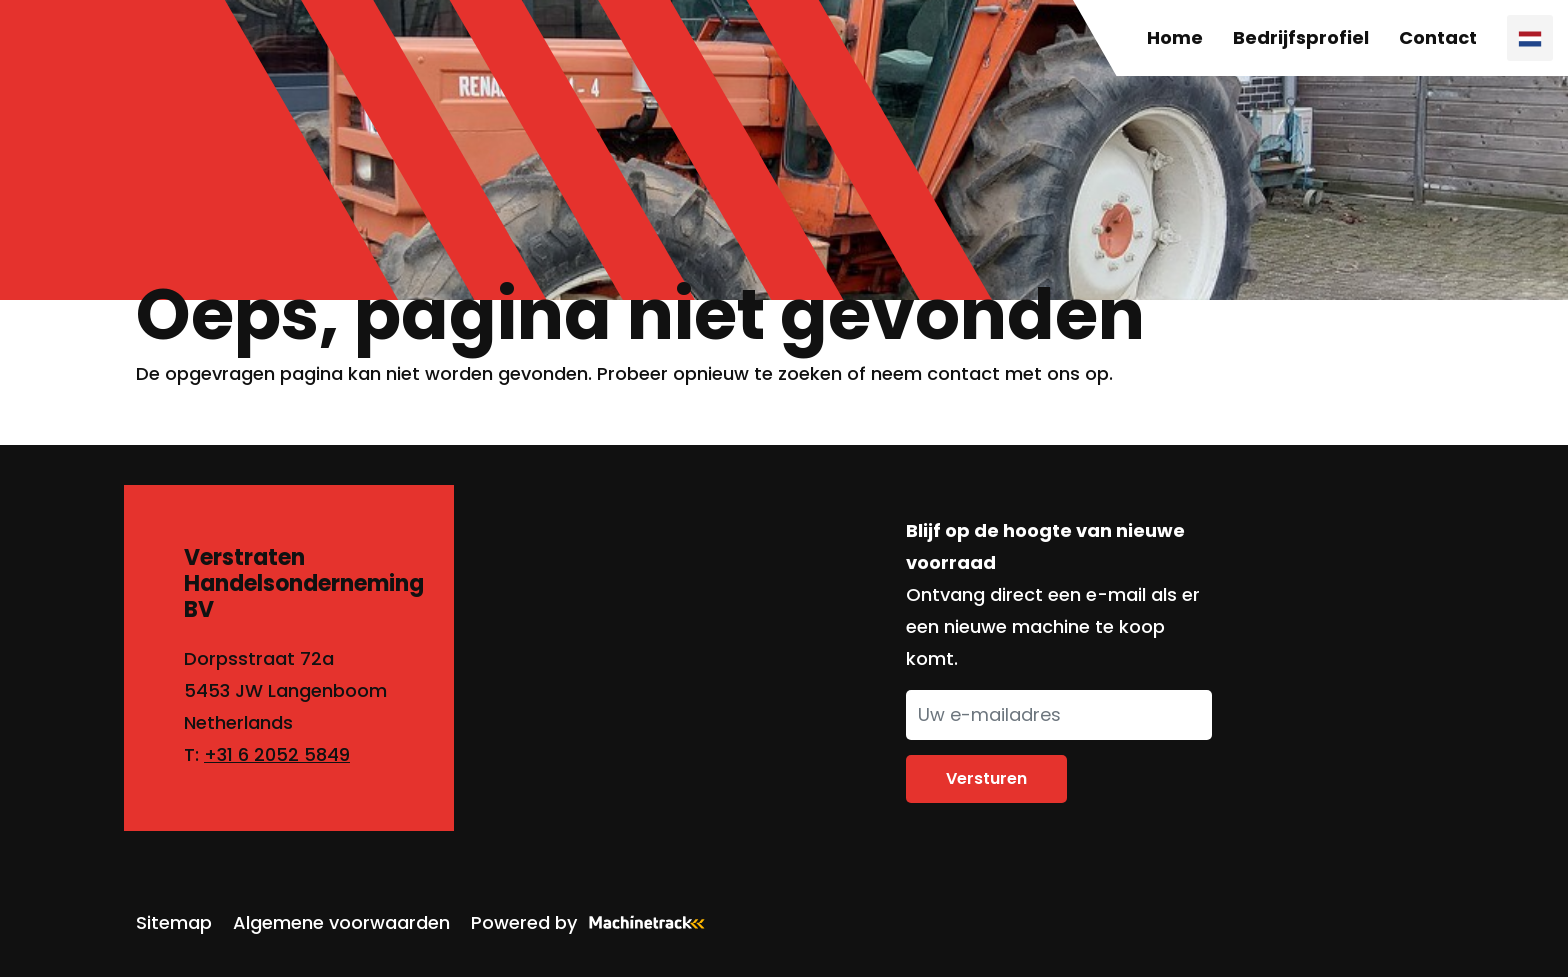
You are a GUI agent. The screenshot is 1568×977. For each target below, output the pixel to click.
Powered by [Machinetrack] (594, 922)
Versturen (986, 778)
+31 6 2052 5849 (277, 754)
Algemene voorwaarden (341, 922)
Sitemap (174, 922)
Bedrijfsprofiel (1301, 37)
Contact (1438, 37)
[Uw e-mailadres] (1059, 715)
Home (1175, 37)
